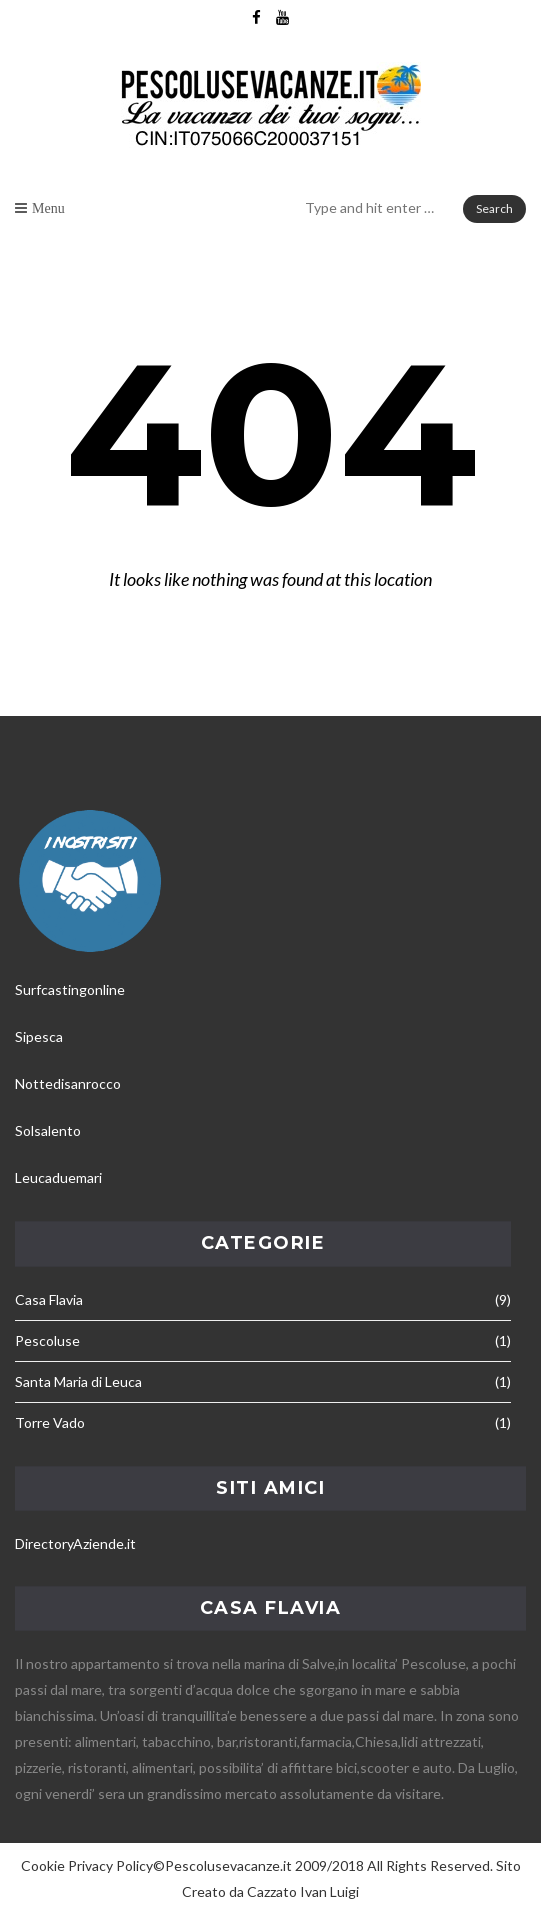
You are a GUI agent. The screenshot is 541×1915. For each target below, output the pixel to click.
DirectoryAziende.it (75, 1543)
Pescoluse (47, 1340)
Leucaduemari (58, 1177)
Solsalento (48, 1130)
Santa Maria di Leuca (78, 1381)
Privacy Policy (110, 1865)
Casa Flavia (49, 1299)
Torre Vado (50, 1422)
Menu (48, 208)
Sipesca (39, 1036)
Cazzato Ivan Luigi (303, 1891)
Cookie (43, 1865)
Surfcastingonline (70, 989)
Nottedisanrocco (68, 1083)
